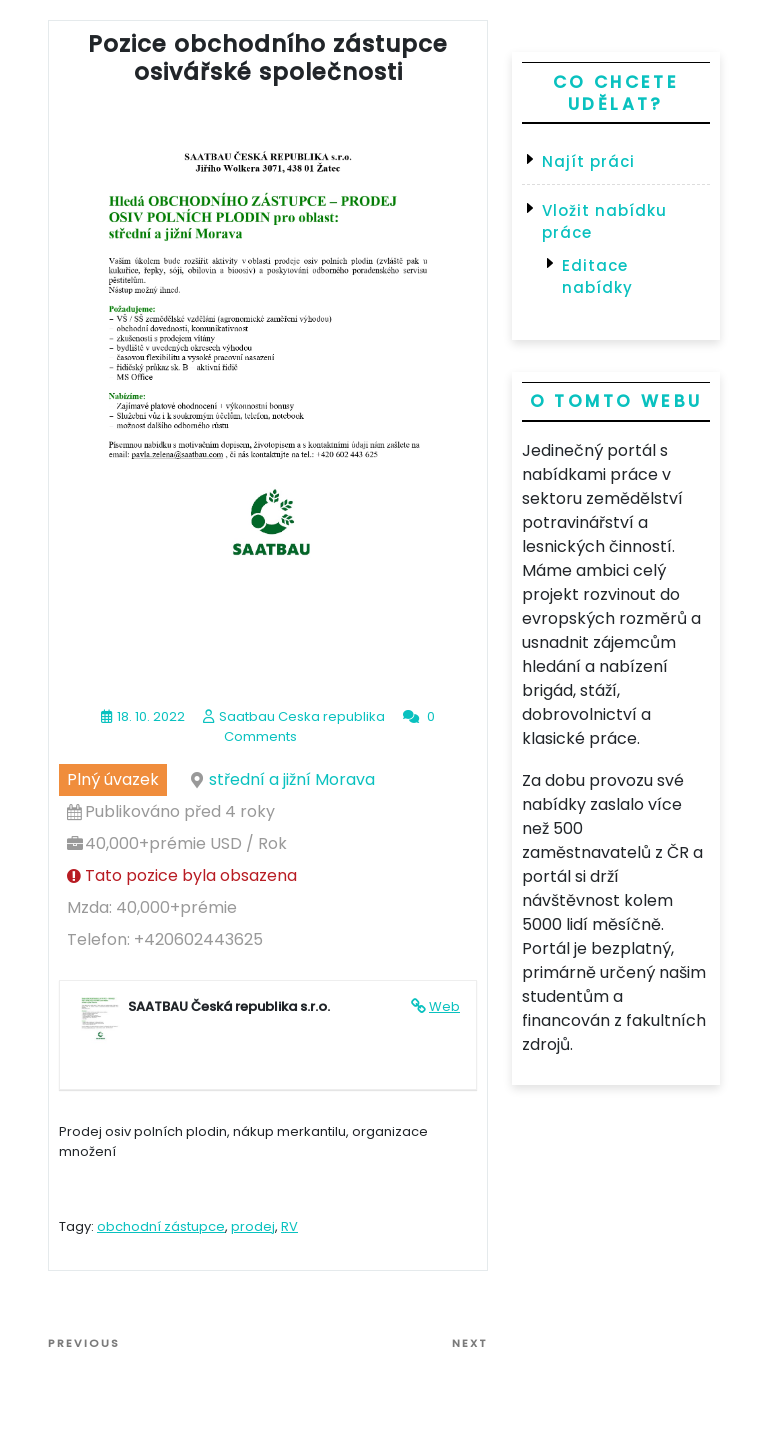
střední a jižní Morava (292, 779)
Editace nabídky (597, 277)
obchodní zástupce (161, 1226)
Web (444, 1006)
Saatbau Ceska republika (302, 716)
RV (289, 1226)
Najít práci (588, 161)
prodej (253, 1226)
